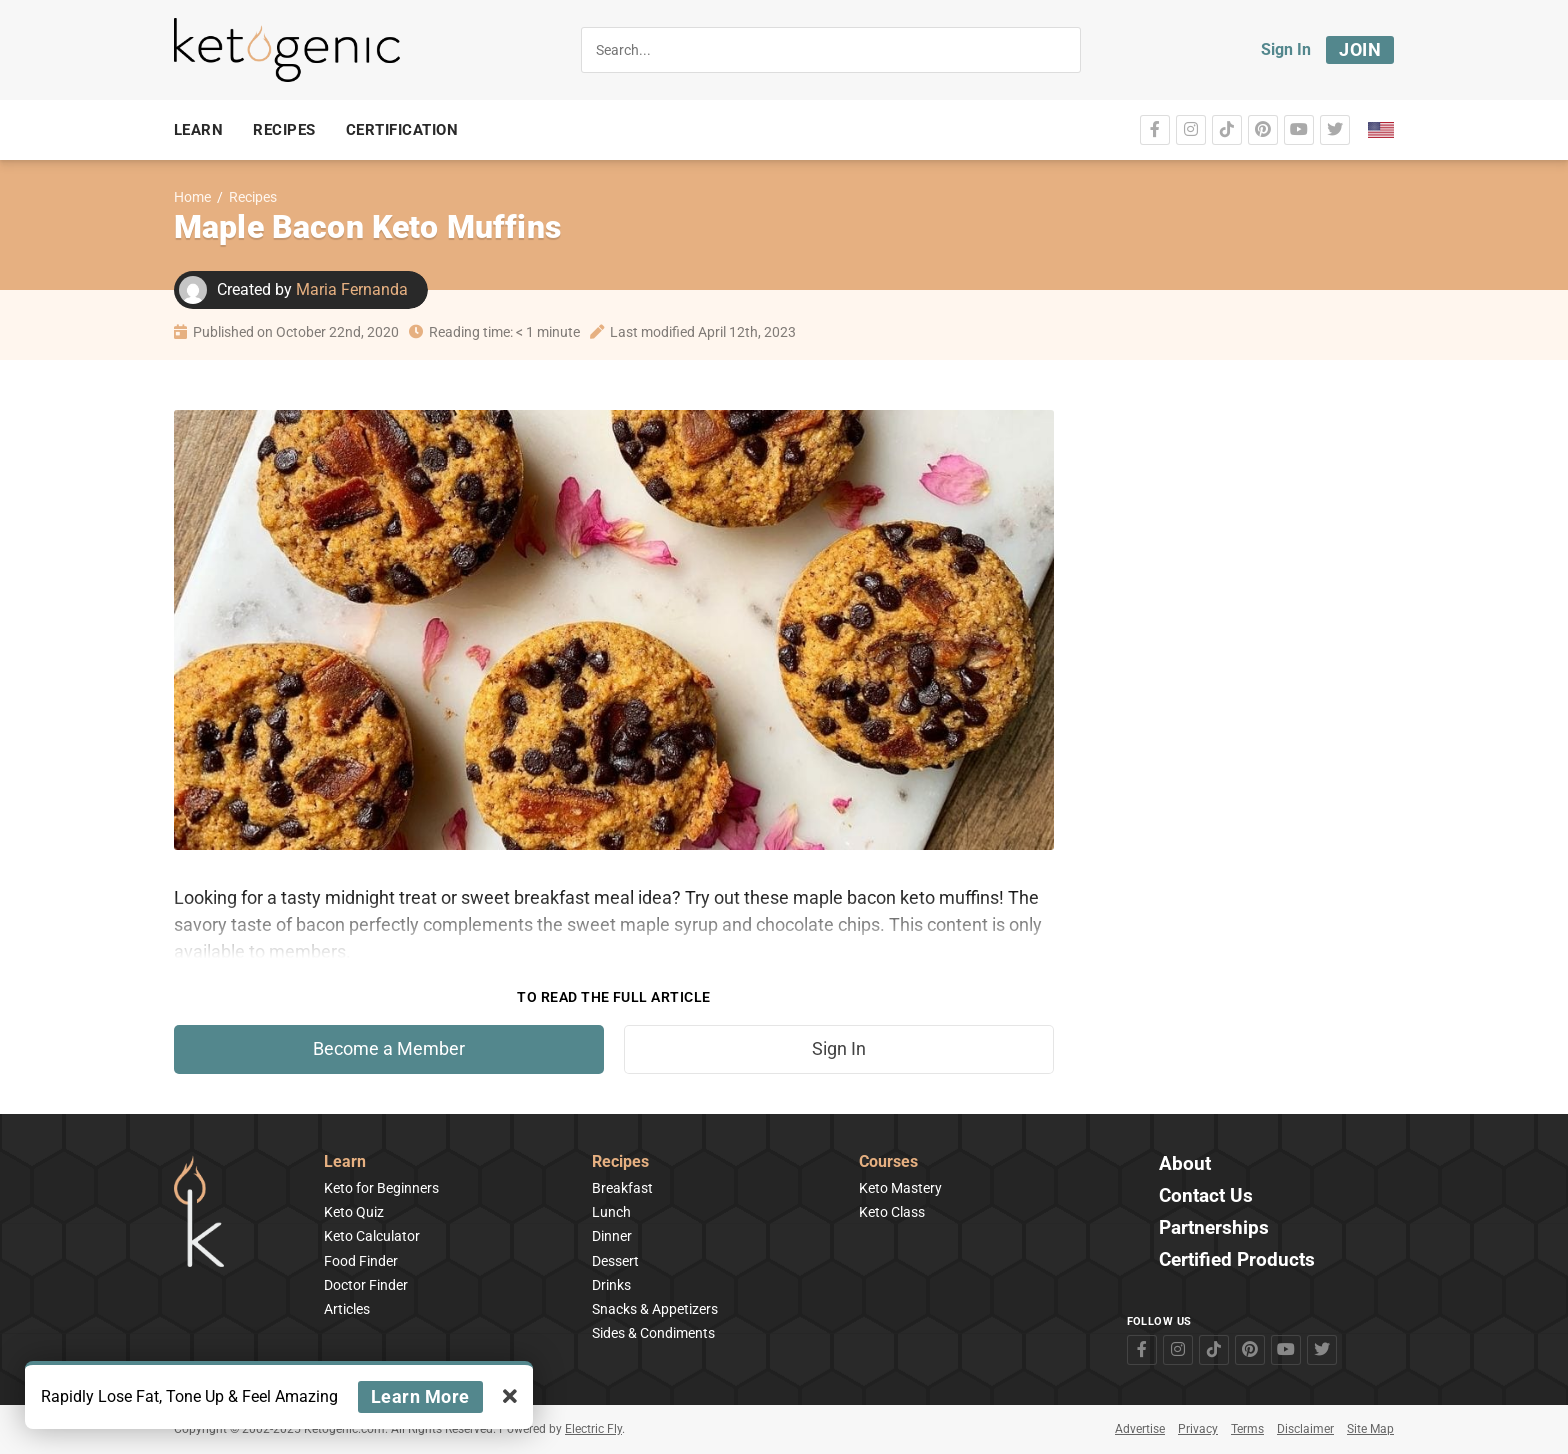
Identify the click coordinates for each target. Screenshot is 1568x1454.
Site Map (1370, 1429)
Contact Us (1206, 1196)
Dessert (615, 1261)
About (1185, 1164)
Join (1360, 49)
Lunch (611, 1212)
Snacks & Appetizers (655, 1309)
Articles (347, 1309)
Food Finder (361, 1261)
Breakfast (622, 1188)
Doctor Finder (366, 1285)
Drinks (611, 1285)
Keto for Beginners (381, 1188)
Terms (1247, 1429)
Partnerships (1214, 1228)
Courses (888, 1162)
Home (192, 197)
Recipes (253, 197)
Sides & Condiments (653, 1333)
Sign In (1286, 49)
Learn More (420, 1396)
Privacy (1198, 1429)
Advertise (1140, 1429)
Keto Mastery (900, 1188)
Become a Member (389, 1049)
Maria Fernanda (352, 289)
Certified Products (1237, 1260)
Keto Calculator (372, 1236)
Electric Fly (593, 1429)
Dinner (612, 1236)
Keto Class (892, 1212)
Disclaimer (1305, 1429)
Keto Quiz (354, 1212)
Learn (345, 1162)
